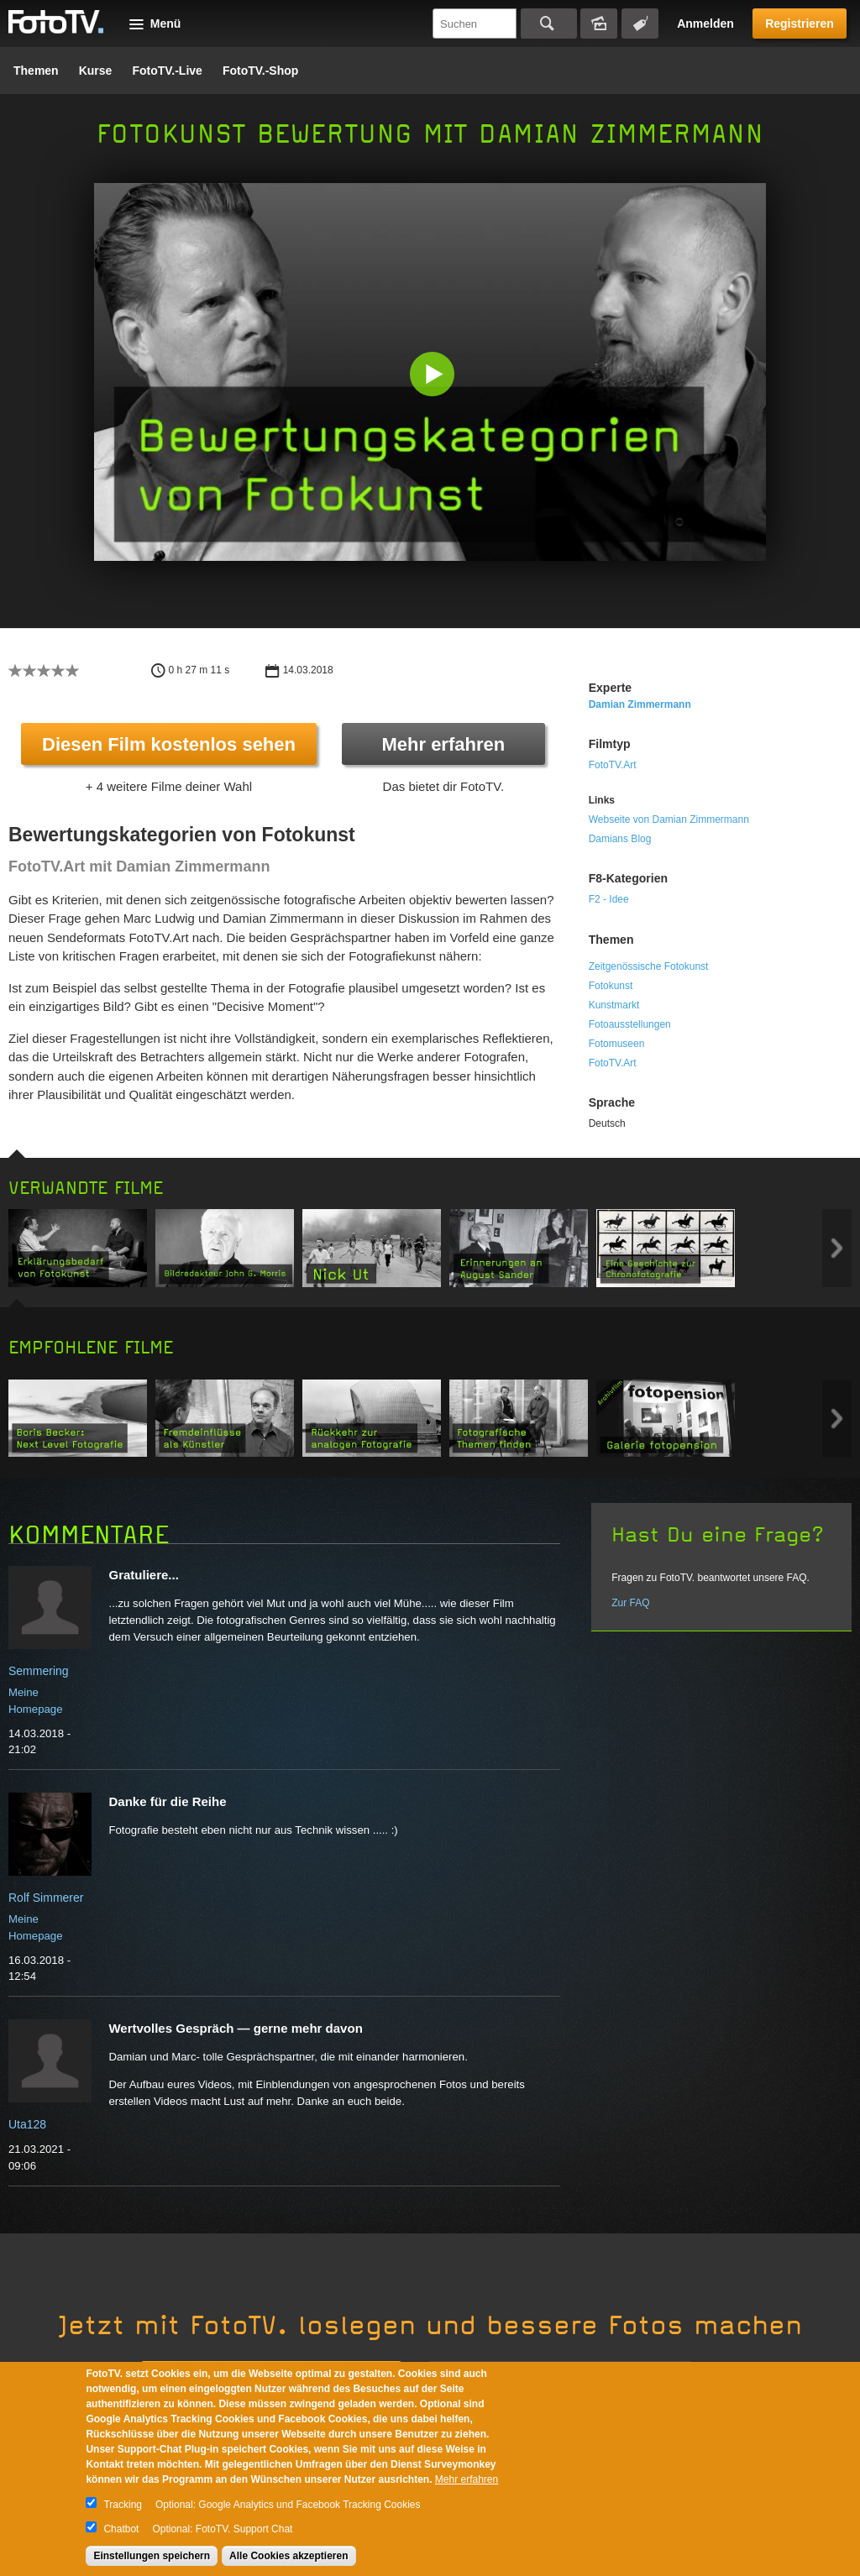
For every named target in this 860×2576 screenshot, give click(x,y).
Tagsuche (639, 23)
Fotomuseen (617, 1044)
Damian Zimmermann (640, 704)
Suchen (549, 23)
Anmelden (705, 23)
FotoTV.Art (613, 765)
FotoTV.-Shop (260, 70)
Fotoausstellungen (630, 1024)
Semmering (38, 1671)
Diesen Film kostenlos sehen (169, 744)
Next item (837, 1248)
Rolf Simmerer (45, 1897)
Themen (36, 70)
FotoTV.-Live (167, 70)
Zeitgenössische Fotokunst (649, 966)
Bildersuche (598, 23)
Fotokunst (611, 986)
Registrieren (799, 23)
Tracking (122, 2505)
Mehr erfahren (443, 744)
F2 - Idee (609, 899)
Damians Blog (620, 839)
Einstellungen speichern (151, 2556)
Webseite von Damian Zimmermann (669, 819)
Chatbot (121, 2529)
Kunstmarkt (614, 1005)
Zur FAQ (630, 1603)
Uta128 (27, 2124)
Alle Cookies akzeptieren (288, 2556)
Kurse (96, 70)
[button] (433, 375)
